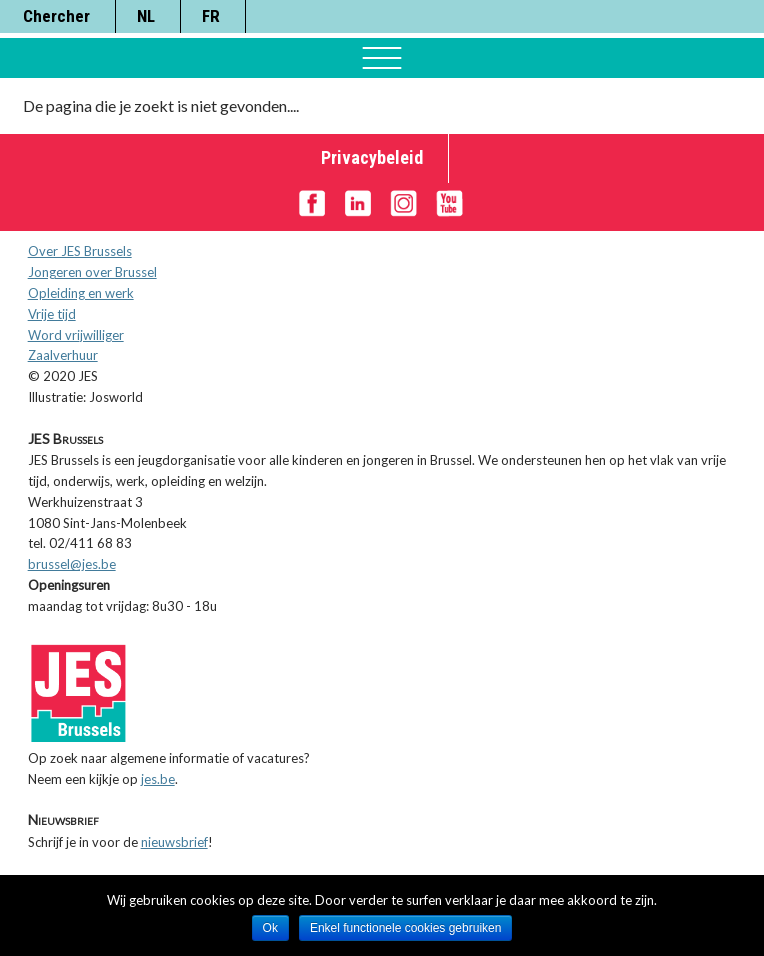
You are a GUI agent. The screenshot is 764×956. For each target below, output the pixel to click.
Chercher (56, 16)
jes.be (158, 779)
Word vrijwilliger (76, 335)
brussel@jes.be (72, 564)
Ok (270, 928)
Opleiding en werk (81, 293)
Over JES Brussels (80, 251)
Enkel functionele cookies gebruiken (405, 928)
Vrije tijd (52, 314)
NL (146, 16)
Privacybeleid (372, 157)
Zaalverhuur (63, 355)
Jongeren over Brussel (92, 272)
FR (211, 16)
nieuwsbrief (174, 842)
